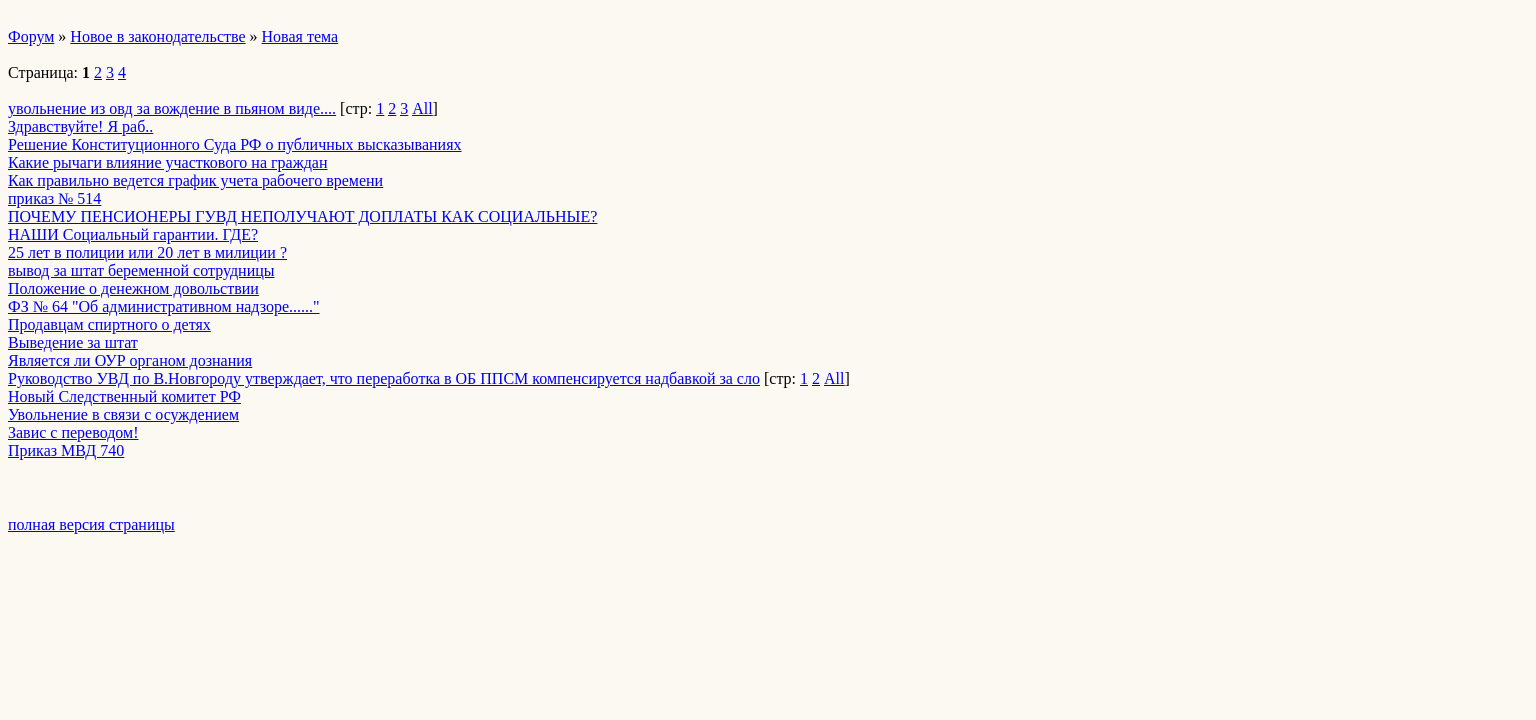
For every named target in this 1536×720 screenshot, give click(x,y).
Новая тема (300, 36)
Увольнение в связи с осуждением (123, 414)
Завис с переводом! (73, 432)
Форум (31, 36)
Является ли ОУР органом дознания (130, 360)
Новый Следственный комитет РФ (124, 396)
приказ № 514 (54, 198)
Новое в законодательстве (157, 36)
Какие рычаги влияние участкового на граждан (168, 162)
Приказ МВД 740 (66, 450)
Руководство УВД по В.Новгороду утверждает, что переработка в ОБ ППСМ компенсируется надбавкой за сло (384, 378)
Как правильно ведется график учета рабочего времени (195, 180)
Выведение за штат (73, 342)
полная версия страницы (91, 524)
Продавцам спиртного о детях (109, 324)
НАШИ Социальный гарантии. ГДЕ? (133, 234)
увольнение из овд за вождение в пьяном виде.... (172, 108)
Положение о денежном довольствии (133, 288)
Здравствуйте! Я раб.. (80, 126)
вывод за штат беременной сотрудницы (141, 270)
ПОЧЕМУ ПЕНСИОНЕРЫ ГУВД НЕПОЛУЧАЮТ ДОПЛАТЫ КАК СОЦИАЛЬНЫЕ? (302, 216)
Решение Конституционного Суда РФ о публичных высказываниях (235, 144)
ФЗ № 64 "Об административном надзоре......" (164, 306)
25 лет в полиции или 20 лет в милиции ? (147, 252)
